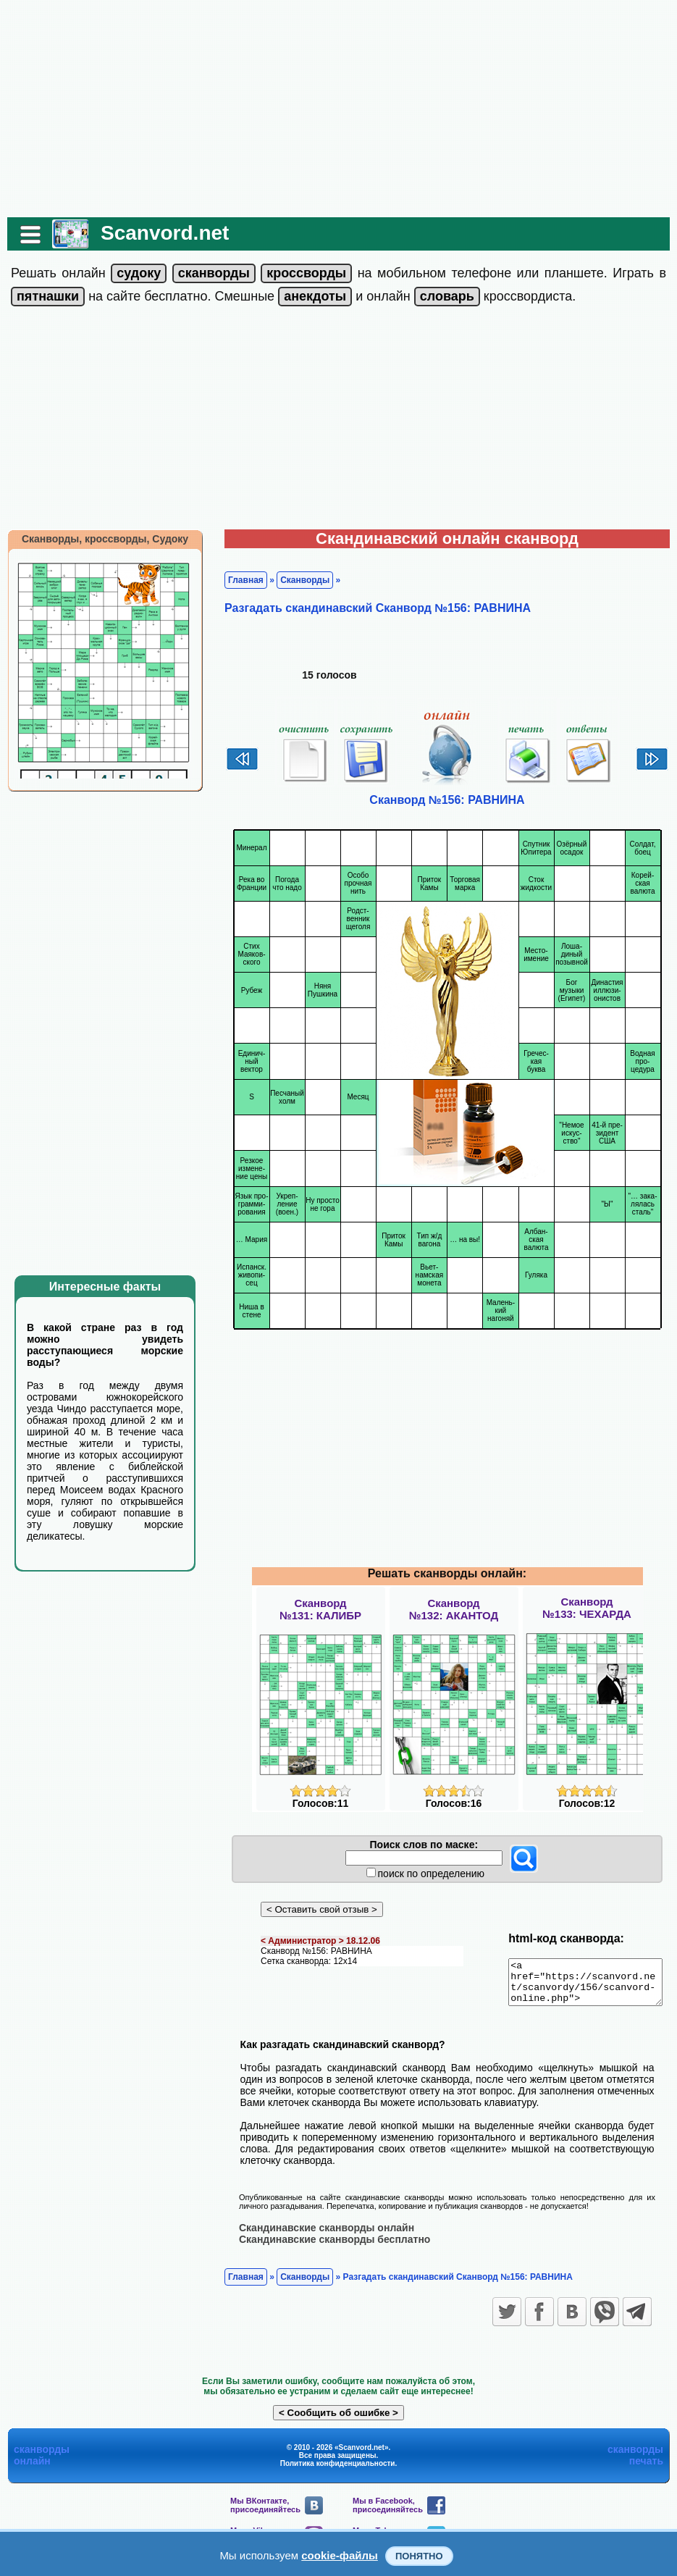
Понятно (419, 2556)
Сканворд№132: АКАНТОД (454, 1609)
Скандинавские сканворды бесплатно (327, 2247)
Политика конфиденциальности (337, 2471)
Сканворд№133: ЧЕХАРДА (586, 1607)
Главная (238, 580)
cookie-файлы (339, 2555)
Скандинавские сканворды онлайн (319, 2235)
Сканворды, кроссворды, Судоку (97, 539)
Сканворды (297, 580)
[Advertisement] (339, 108)
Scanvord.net (157, 233)
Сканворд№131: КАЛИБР (320, 1609)
